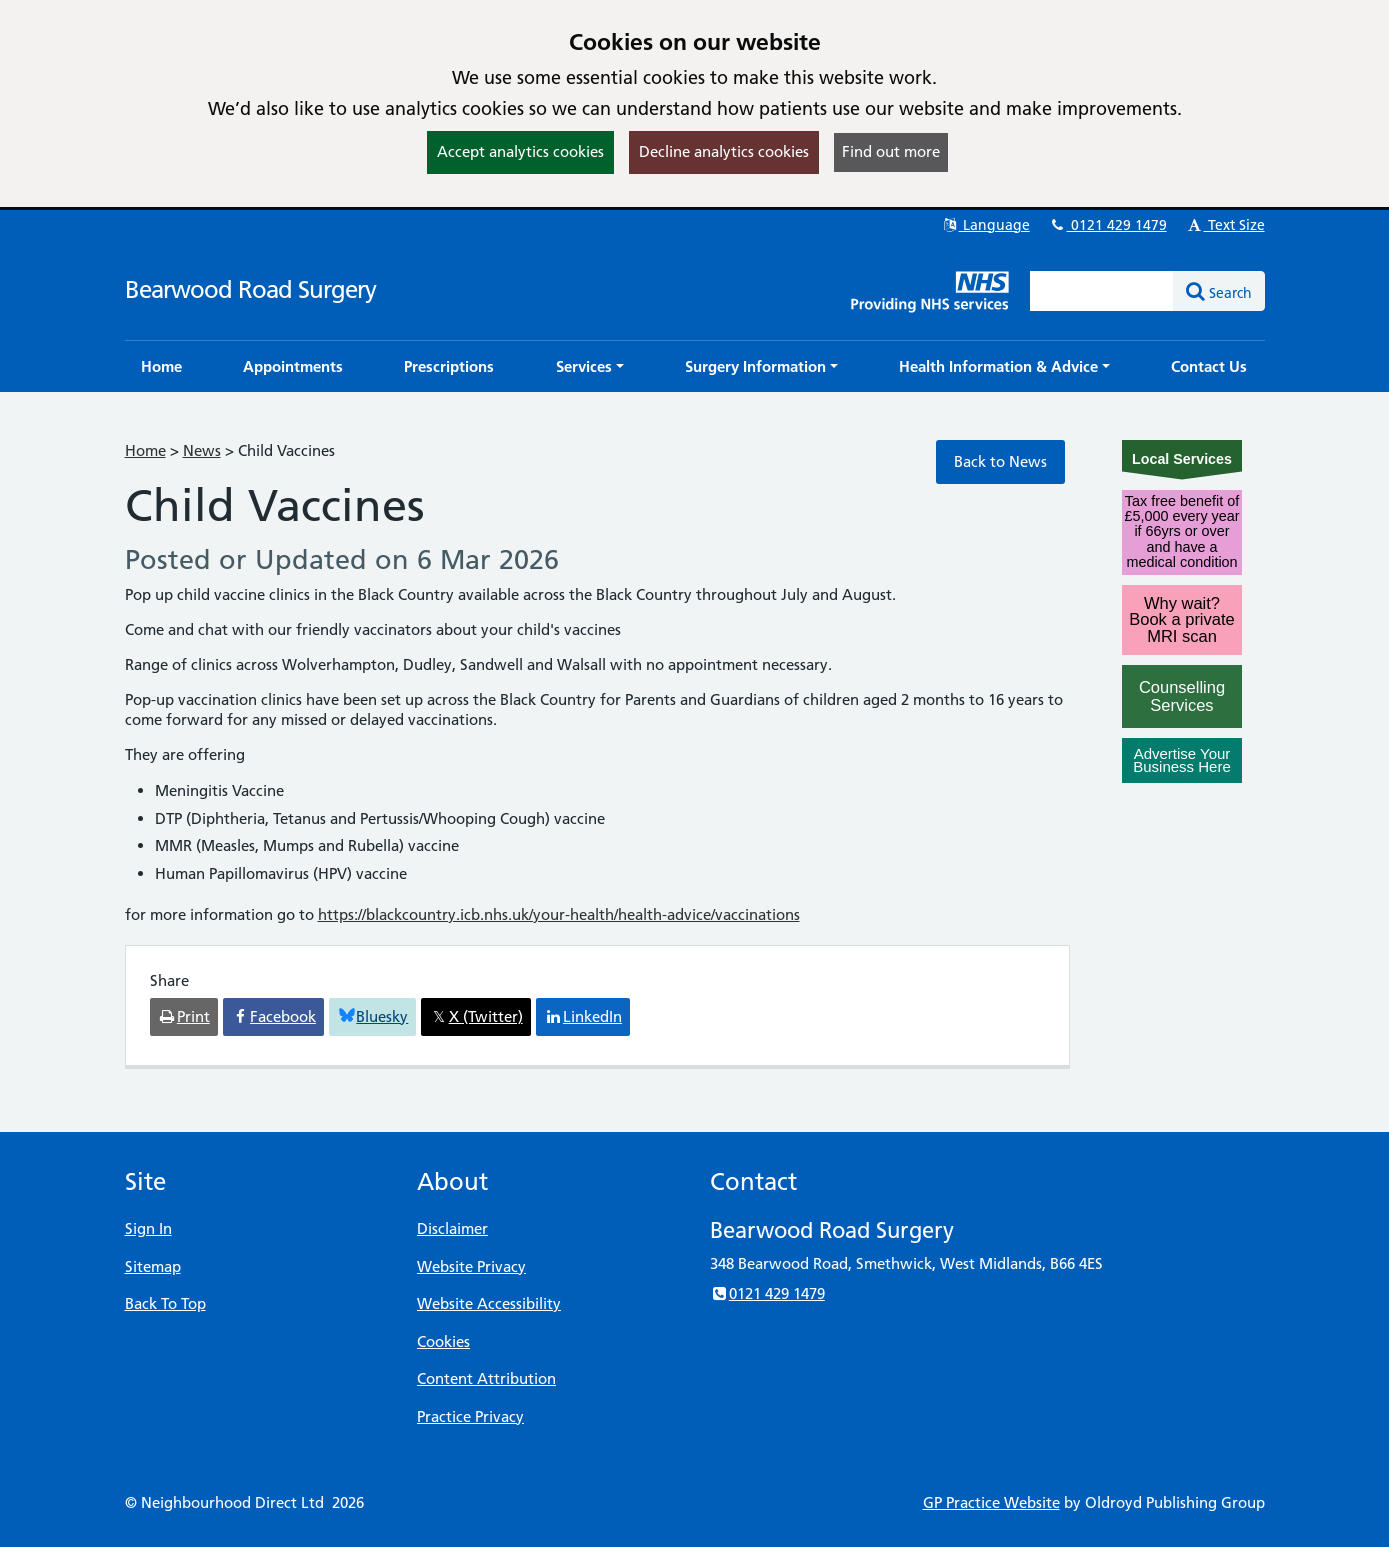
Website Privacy (471, 1266)
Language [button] (985, 225)
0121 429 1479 (1108, 225)
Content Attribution (486, 1378)
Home (145, 450)
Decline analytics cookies (724, 151)
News (202, 450)
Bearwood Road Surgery (250, 289)
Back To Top (165, 1303)
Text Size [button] (1225, 225)
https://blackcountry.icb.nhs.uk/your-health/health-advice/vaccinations (559, 914)
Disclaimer (452, 1228)
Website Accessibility (489, 1303)
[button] (590, 366)
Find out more (891, 151)
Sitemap (153, 1266)
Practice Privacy (470, 1416)
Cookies (443, 1341)
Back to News (1000, 461)
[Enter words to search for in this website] (1102, 291)
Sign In (148, 1228)
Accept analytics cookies (520, 151)
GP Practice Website (991, 1502)
